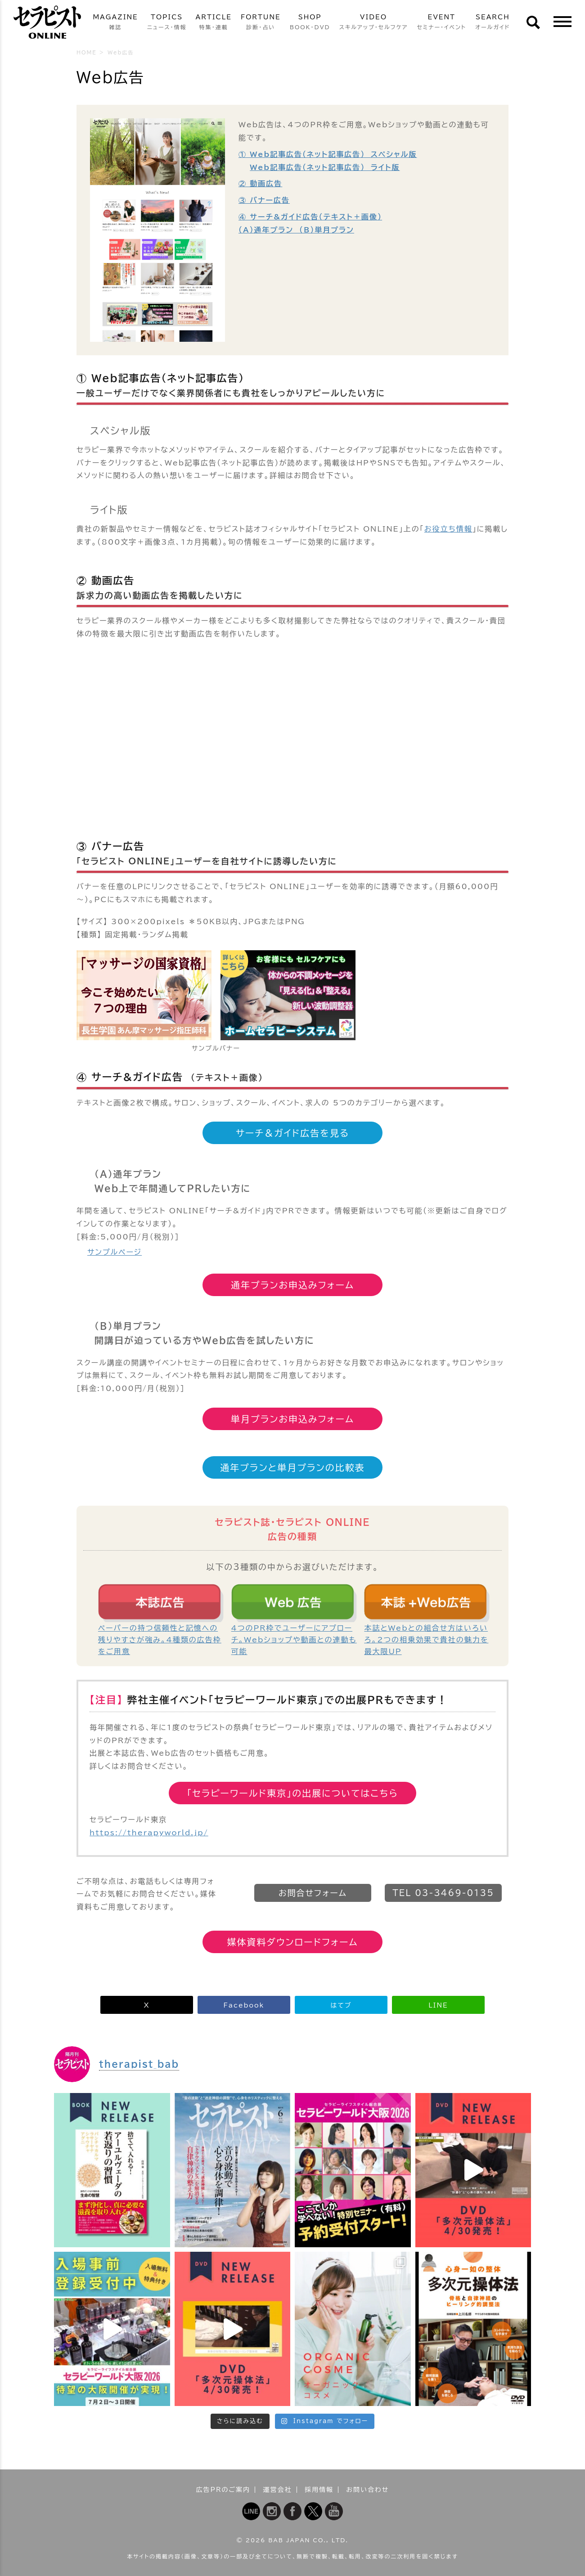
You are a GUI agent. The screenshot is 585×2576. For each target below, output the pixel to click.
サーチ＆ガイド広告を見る (292, 1132)
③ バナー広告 (264, 200)
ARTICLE (214, 22)
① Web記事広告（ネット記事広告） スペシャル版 (327, 154)
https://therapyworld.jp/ (149, 1832)
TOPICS (167, 22)
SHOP (310, 22)
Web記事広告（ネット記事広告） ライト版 (325, 167)
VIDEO (373, 22)
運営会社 (277, 2490)
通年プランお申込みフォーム (292, 1284)
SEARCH (492, 22)
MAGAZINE (115, 22)
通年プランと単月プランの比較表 (292, 1467)
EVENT (441, 22)
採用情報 (319, 2490)
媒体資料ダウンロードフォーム (292, 1941)
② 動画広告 (260, 183)
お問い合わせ (367, 2490)
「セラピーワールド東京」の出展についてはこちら (292, 1793)
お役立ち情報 (448, 528)
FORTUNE (261, 22)
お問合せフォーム (313, 1893)
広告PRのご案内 (223, 2490)
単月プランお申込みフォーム (292, 1418)
